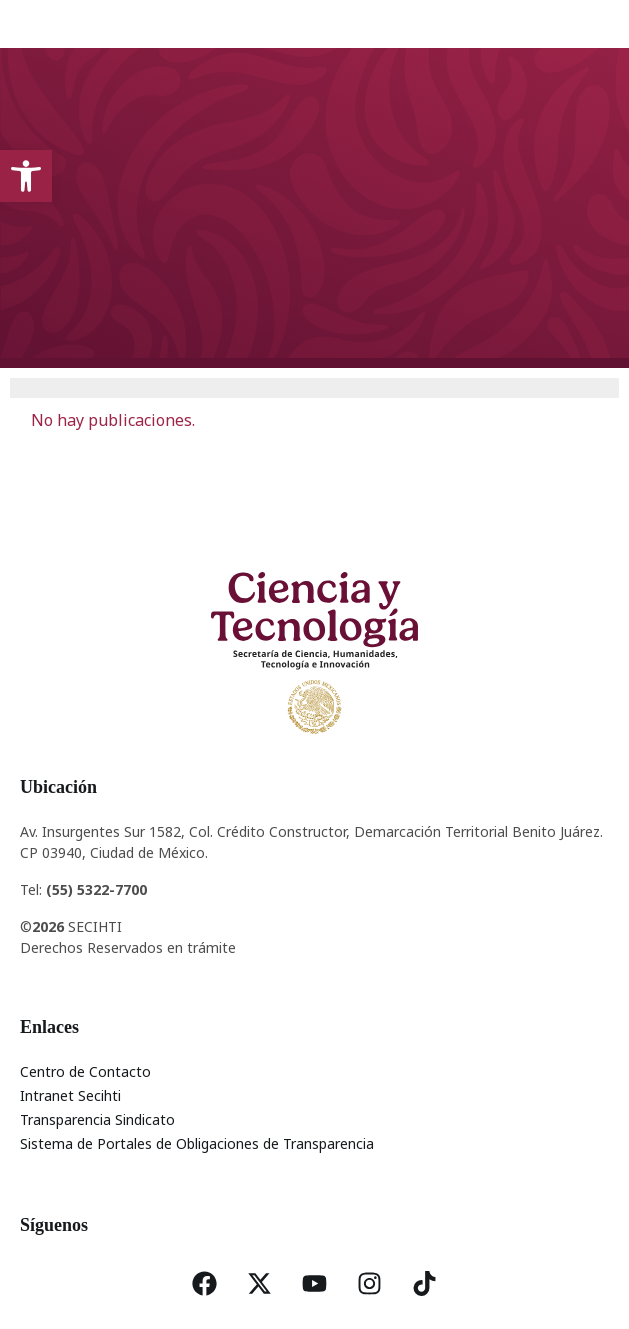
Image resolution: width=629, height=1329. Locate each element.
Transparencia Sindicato (97, 1119)
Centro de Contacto (85, 1071)
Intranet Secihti (70, 1095)
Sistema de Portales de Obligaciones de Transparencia (197, 1143)
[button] (26, 176)
